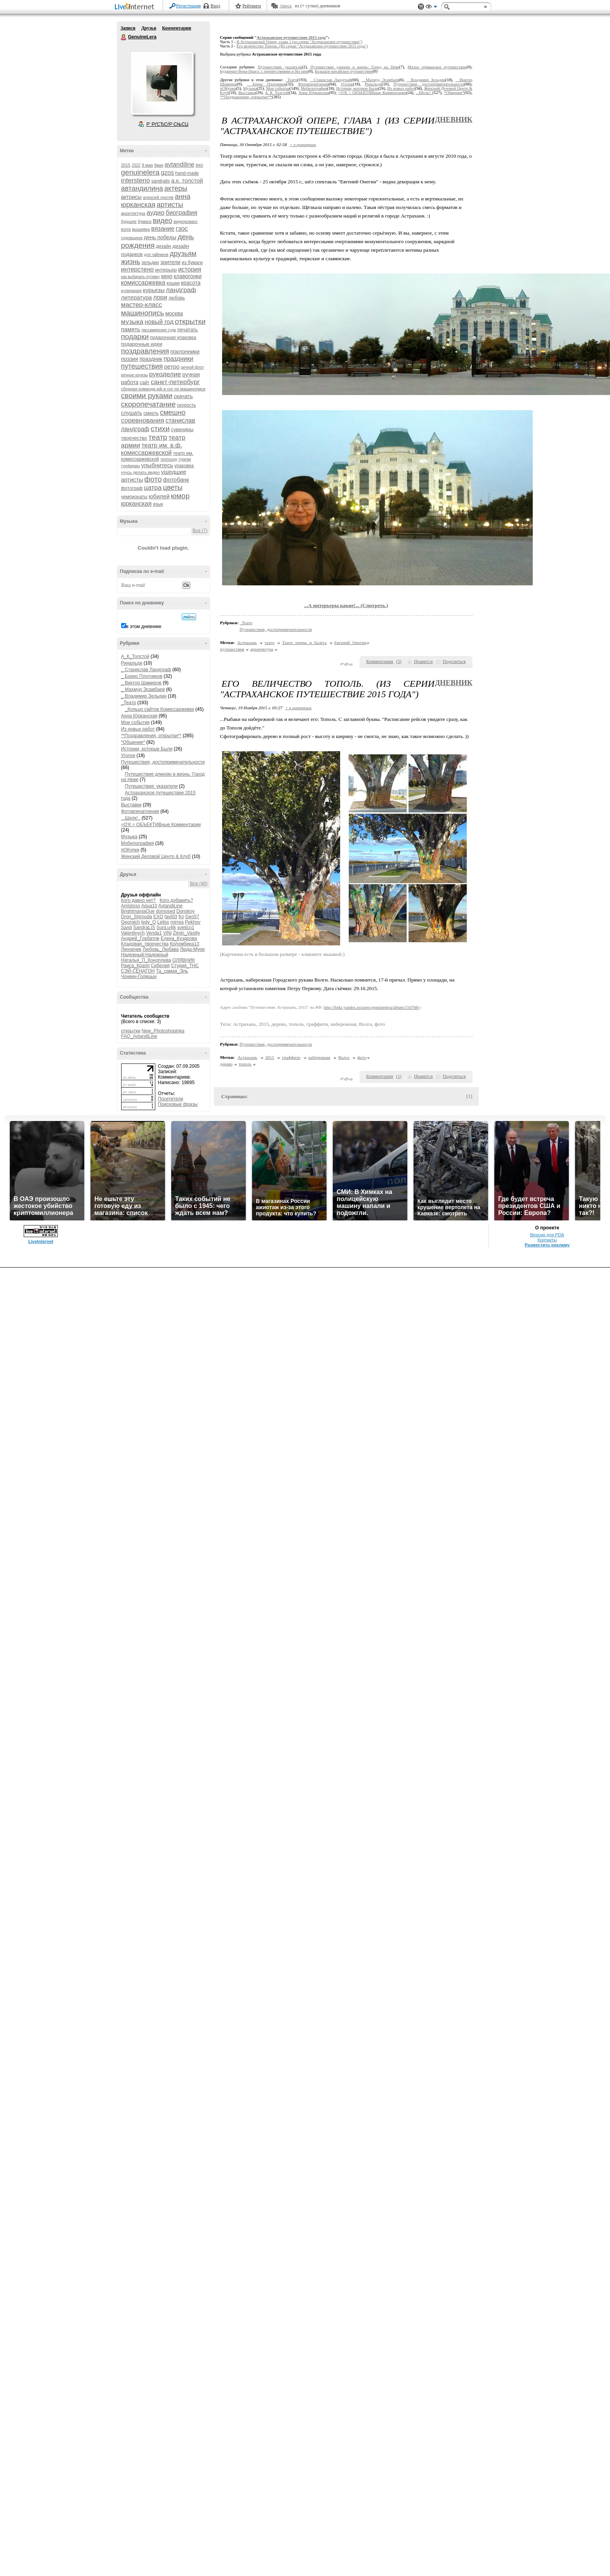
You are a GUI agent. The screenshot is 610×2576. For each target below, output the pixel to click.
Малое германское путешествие (437, 67)
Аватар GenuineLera (162, 83)
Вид (431, 8)
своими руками (146, 396)
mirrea (177, 922)
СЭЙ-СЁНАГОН (138, 971)
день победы (160, 237)
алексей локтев (158, 197)
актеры (175, 188)
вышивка (141, 229)
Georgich (130, 922)
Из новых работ (138, 729)
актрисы (131, 197)
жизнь (131, 262)
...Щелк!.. (131, 818)
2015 (125, 165)
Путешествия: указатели (151, 786)
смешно (173, 412)
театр (157, 437)
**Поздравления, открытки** (151, 735)
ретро (172, 366)
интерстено (137, 269)
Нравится (423, 661)
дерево (226, 1064)
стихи (160, 429)
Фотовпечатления (140, 811)
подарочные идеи (141, 344)
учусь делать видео (140, 472)
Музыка (129, 836)
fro (181, 916)
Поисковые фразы (178, 1104)
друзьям (183, 254)
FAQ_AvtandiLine (139, 1036)
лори (160, 297)
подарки (135, 336)
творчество (134, 438)
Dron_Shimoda (136, 916)
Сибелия (160, 965)
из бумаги (192, 262)
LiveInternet (136, 7)
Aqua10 (149, 906)
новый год (159, 322)
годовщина (132, 237)
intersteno (135, 180)
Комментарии (176, 28)
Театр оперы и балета (304, 642)
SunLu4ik (166, 927)
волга (126, 229)
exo (199, 165)
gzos (167, 172)
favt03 (171, 916)
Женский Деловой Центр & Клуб (156, 856)
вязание (162, 228)
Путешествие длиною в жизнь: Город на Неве (354, 67)
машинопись (142, 313)
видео (162, 221)
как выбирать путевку (140, 277)
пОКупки (130, 850)
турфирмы (130, 466)
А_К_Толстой (135, 656)
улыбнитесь (157, 465)
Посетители (170, 1099)
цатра (153, 487)
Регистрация (188, 6)
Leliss (163, 922)
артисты (170, 205)
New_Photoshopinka (163, 1031)
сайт (144, 382)
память (131, 329)
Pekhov (192, 922)
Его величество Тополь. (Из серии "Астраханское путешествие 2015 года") (302, 46)
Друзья (148, 28)
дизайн (163, 246)
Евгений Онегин (350, 642)
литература (136, 297)
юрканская (136, 503)
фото (153, 479)
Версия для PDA (547, 2543)
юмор (180, 496)
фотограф (132, 488)
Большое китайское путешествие (343, 71)
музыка (132, 321)
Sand (126, 927)
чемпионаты (134, 497)
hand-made (187, 173)
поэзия (129, 359)
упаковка (184, 465)
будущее (129, 221)
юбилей (159, 496)
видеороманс (186, 221)
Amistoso (130, 906)
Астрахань (247, 642)
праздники (178, 358)
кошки (173, 283)
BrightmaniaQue (138, 911)
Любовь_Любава (161, 949)
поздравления (145, 351)
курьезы (154, 290)
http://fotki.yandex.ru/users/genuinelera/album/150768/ (371, 1007)
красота (190, 283)
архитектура (133, 213)
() (398, 661)
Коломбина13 (184, 944)
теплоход (168, 459)
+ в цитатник (303, 144)
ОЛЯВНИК (183, 960)
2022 (136, 165)
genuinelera (140, 172)
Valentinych (133, 933)
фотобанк (176, 479)
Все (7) (200, 530)
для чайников (156, 254)
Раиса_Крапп (135, 965)
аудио (155, 212)
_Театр (128, 702)
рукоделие (165, 374)
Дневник (454, 119)
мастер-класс (141, 304)
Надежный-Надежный (145, 954)
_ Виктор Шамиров (141, 683)
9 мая (147, 165)
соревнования (142, 420)
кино (166, 276)
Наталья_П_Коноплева (146, 960)
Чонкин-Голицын (139, 976)
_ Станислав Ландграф (146, 669)
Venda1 (154, 933)
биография (181, 212)
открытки (190, 321)
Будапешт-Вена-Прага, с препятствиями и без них (264, 71)
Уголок (128, 755)
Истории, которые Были (147, 749)
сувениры (182, 429)
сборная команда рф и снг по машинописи (163, 388)
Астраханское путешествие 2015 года (291, 37)
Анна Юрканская (139, 716)
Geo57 (192, 916)
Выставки (131, 805)
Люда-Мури (192, 949)
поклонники (185, 351)
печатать (187, 329)
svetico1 (185, 927)
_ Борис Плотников (142, 676)
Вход (215, 6)
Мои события (135, 722)
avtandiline (180, 164)
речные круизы (134, 375)
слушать (132, 413)
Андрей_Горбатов (140, 938)
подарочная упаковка (173, 337)
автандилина (142, 188)
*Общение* (133, 742)
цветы (172, 487)
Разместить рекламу (547, 2553)
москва (174, 313)
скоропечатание (148, 404)
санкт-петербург (175, 382)
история (189, 269)
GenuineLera (124, 37)
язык (158, 504)
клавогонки (188, 276)
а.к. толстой (187, 180)
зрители (170, 262)
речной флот (192, 367)
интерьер (166, 270)
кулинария (131, 290)
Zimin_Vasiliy (186, 933)
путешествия (142, 366)
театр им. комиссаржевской (157, 456)
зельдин (150, 262)
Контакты (547, 2548)
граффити (291, 1057)
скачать (183, 396)
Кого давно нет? (138, 900)
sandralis (160, 181)
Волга (343, 1057)
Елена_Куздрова (179, 938)
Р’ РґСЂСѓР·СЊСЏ (167, 124)
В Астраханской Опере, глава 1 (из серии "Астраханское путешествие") (299, 42)
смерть (150, 413)
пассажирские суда (158, 330)
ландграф (181, 290)
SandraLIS (144, 927)
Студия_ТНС (184, 965)
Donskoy (185, 911)
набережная (319, 1057)
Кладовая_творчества (145, 944)
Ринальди (132, 663)
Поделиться (454, 661)
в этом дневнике (144, 626)
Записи (128, 28)
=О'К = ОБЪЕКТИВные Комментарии (161, 824)
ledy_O (148, 922)
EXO (158, 916)
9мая (158, 165)
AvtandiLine (170, 906)
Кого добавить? (176, 900)
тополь (245, 1064)
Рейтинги (251, 6)
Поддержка (421, 6)
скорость (186, 405)
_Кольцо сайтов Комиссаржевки (159, 709)
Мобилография (137, 843)
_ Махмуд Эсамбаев (143, 689)
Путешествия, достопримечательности (163, 762)
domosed (165, 911)
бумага (144, 221)
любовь (177, 298)
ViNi (167, 933)
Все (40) (198, 883)
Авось (286, 6)
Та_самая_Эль (172, 971)
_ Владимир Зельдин (144, 696)
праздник (150, 359)
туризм (184, 459)
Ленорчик (131, 949)
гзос (182, 228)
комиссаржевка (143, 282)
